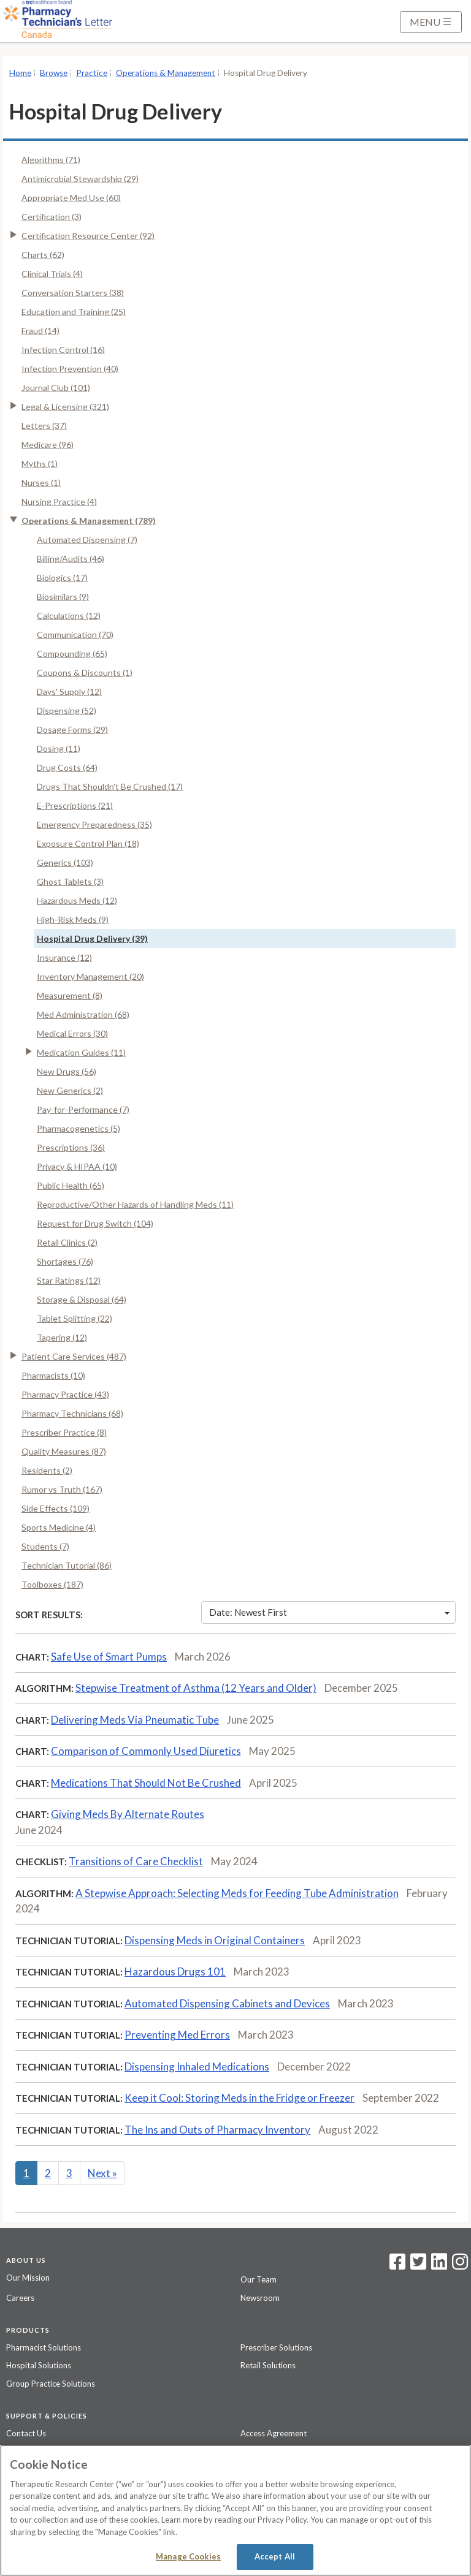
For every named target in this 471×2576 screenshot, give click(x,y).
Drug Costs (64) (67, 767)
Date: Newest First (329, 1612)
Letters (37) (44, 425)
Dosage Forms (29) (72, 729)
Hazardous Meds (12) (77, 900)
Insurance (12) (64, 957)
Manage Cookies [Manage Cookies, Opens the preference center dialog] (188, 2556)
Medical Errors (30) (72, 1033)
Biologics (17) (62, 577)
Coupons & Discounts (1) (84, 672)
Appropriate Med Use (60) (71, 197)
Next (102, 2173)
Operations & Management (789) (88, 520)
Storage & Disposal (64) (81, 1299)
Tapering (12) (62, 1337)
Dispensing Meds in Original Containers (214, 1940)
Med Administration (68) (83, 1014)
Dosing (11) (58, 748)
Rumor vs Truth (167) (61, 1489)
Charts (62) (42, 254)
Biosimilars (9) (63, 596)
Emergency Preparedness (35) (94, 824)
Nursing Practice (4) (59, 501)
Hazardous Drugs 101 (175, 1971)
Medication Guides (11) (81, 1052)
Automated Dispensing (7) (87, 539)
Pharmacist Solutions (43, 2347)
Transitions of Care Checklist (136, 1861)
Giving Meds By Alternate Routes (127, 1814)
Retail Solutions (268, 2365)
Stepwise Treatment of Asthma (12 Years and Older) (195, 1687)
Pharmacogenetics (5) (78, 1128)
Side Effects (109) (55, 1508)
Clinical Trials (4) (52, 273)
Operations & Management (165, 73)
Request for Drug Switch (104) (95, 1223)
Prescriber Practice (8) (64, 1432)
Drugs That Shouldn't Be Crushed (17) (110, 786)
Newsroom (260, 2298)
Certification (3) (51, 216)
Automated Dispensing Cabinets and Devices (227, 2003)
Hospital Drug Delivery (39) (92, 938)
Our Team (258, 2279)
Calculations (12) (69, 615)
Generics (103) (65, 862)
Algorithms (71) (50, 159)
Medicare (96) (47, 444)
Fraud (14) (40, 330)
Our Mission (28, 2277)
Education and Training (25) (73, 311)
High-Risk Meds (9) (73, 919)
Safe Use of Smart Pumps (109, 1656)
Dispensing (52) (66, 710)
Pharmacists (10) (53, 1375)
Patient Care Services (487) (73, 1356)
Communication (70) (75, 634)
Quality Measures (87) (63, 1451)
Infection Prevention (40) (69, 368)
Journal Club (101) (55, 387)
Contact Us (26, 2433)
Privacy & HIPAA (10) (77, 1166)
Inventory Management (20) (90, 976)
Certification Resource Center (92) (88, 235)
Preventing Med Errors (177, 2034)
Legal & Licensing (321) (65, 406)
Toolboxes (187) (52, 1584)
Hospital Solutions (38, 2365)
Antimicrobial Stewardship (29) (80, 178)
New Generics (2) (70, 1090)
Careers (20, 2298)
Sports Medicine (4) (58, 1527)
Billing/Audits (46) (70, 558)
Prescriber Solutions (276, 2347)
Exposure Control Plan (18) (88, 843)
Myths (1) (39, 463)
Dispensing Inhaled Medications (196, 2066)
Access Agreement (273, 2433)
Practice (91, 73)
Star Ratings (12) (69, 1280)
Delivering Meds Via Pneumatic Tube (135, 1719)
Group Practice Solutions (50, 2383)
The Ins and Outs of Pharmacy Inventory (217, 2129)
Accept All (275, 2556)
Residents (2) (46, 1470)
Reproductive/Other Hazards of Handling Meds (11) (135, 1204)
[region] (235, 2510)
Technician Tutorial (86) (66, 1565)
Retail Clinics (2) (67, 1242)
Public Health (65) (70, 1185)
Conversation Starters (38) (72, 292)
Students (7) (45, 1546)
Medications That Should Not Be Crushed (146, 1782)
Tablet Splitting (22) (74, 1318)
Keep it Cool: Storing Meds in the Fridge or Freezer (239, 2097)
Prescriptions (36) (71, 1147)
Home (20, 73)
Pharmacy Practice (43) (65, 1394)
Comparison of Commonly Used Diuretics (146, 1750)
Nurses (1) (41, 482)
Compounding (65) (72, 653)
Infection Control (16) (63, 349)
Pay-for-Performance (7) (83, 1109)
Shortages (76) (65, 1261)
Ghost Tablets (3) (70, 881)
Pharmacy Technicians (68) (72, 1413)
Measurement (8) (69, 995)
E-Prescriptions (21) (75, 805)
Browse (53, 73)
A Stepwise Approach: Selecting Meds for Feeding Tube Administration (237, 1893)
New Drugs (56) (66, 1071)
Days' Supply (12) (69, 691)
